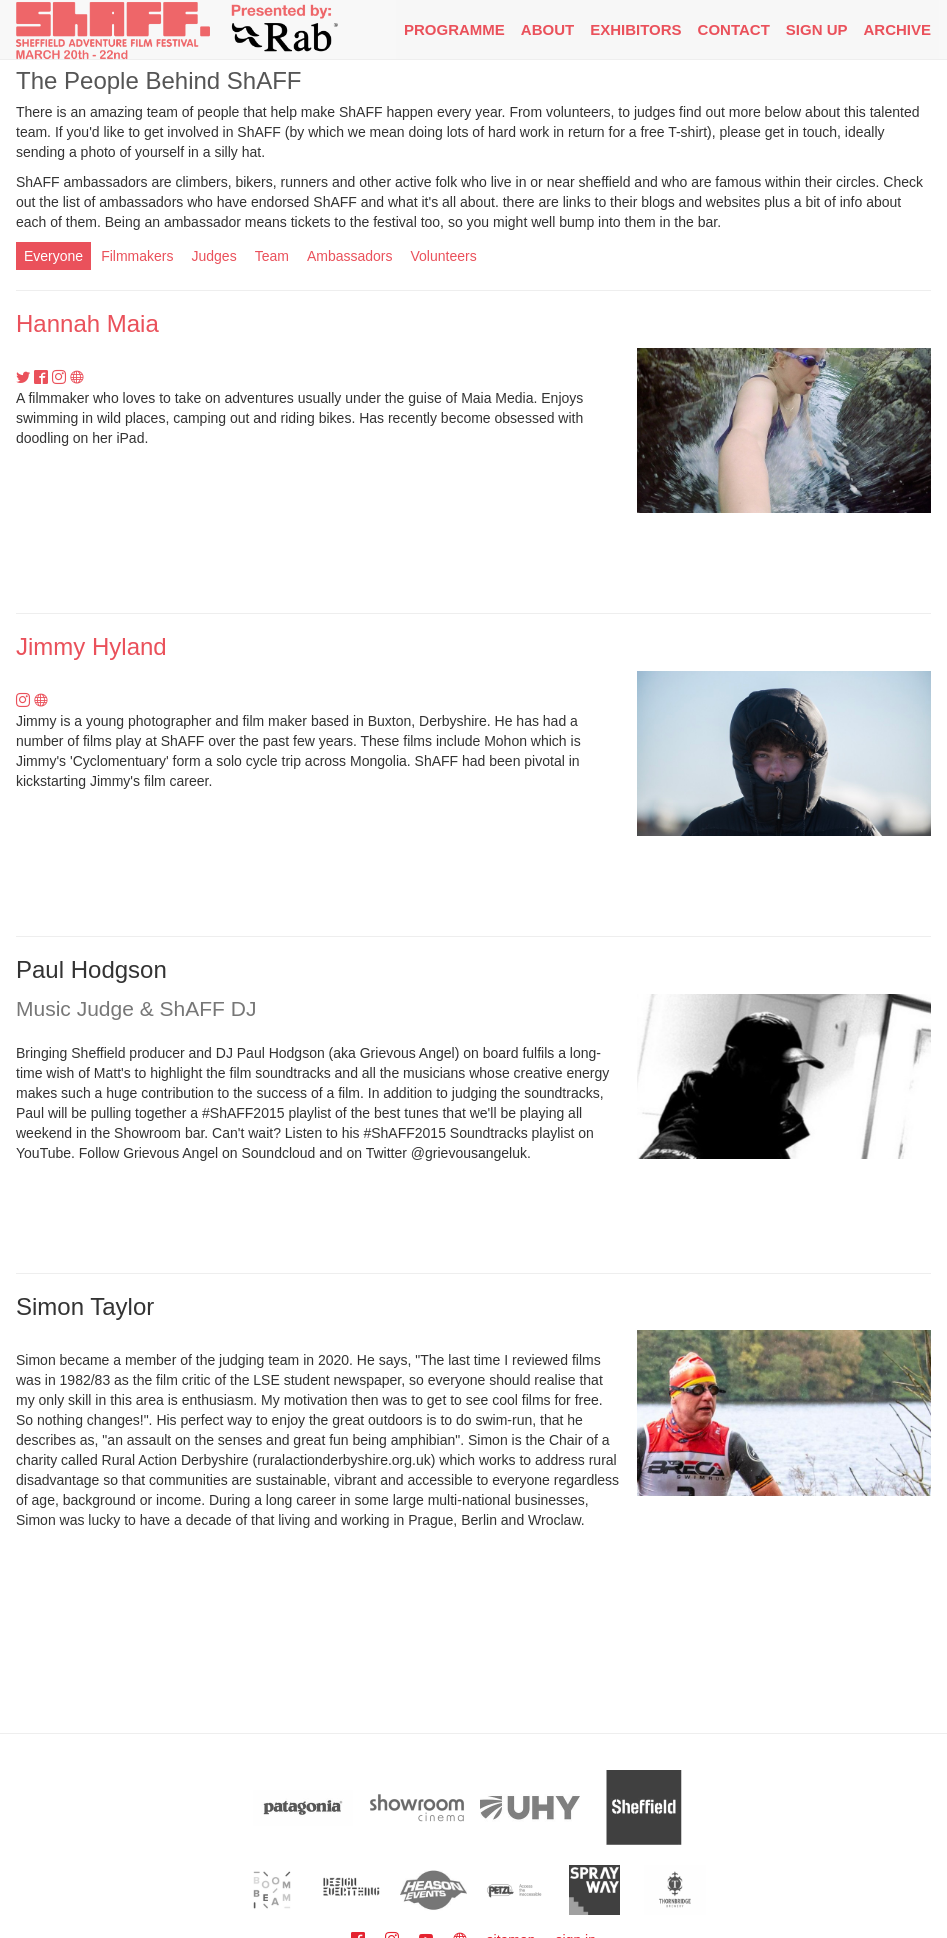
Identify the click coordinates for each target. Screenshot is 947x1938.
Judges (214, 256)
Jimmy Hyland (91, 646)
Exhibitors (635, 29)
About (547, 29)
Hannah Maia (87, 323)
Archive (897, 29)
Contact (734, 29)
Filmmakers (137, 256)
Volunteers (443, 256)
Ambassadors (350, 256)
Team (272, 256)
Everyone (53, 256)
